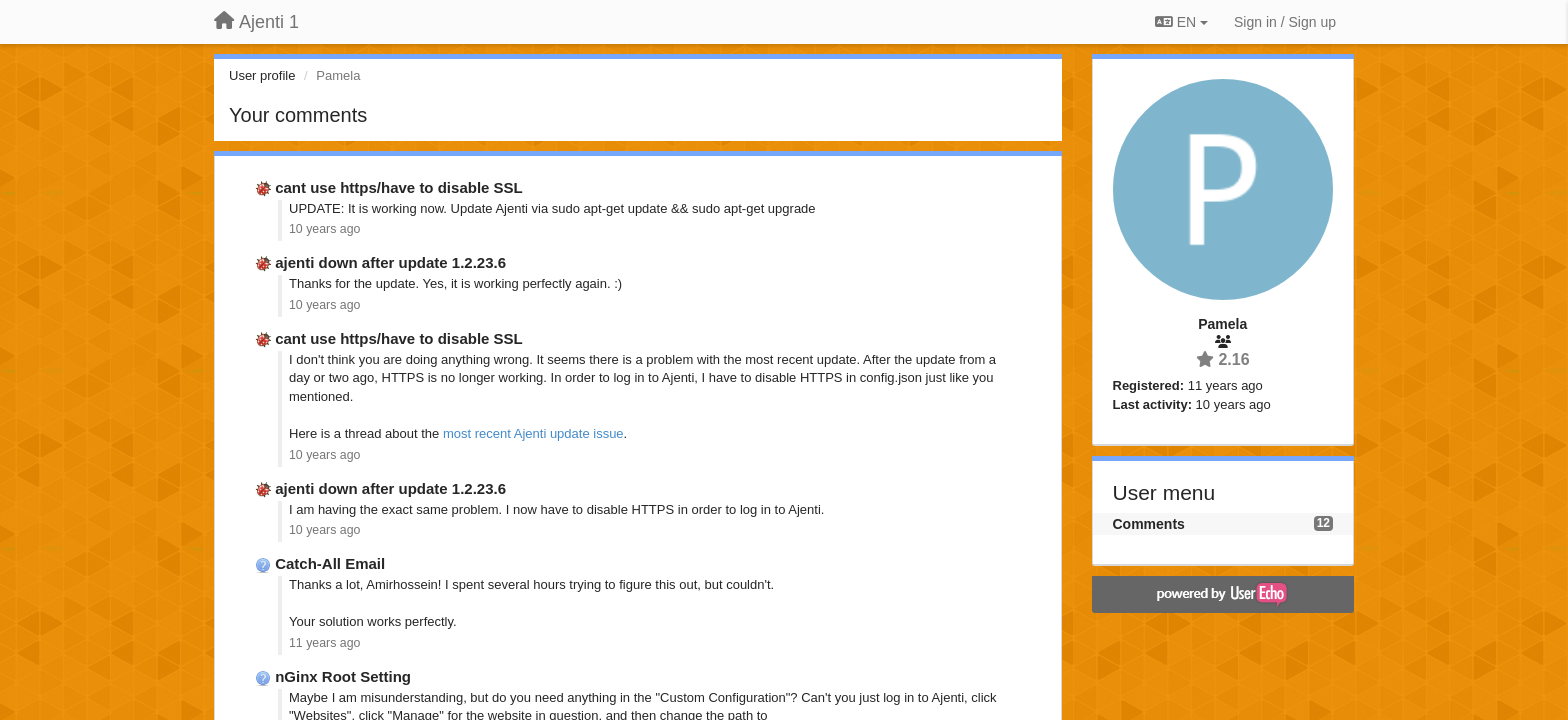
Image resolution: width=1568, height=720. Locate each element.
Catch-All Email (330, 563)
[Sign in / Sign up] (1285, 22)
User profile (262, 75)
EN (1181, 22)
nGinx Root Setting (343, 676)
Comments (1149, 524)
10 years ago (324, 229)
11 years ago (324, 643)
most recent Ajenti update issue (533, 433)
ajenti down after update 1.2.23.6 (390, 262)
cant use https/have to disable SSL (399, 187)
